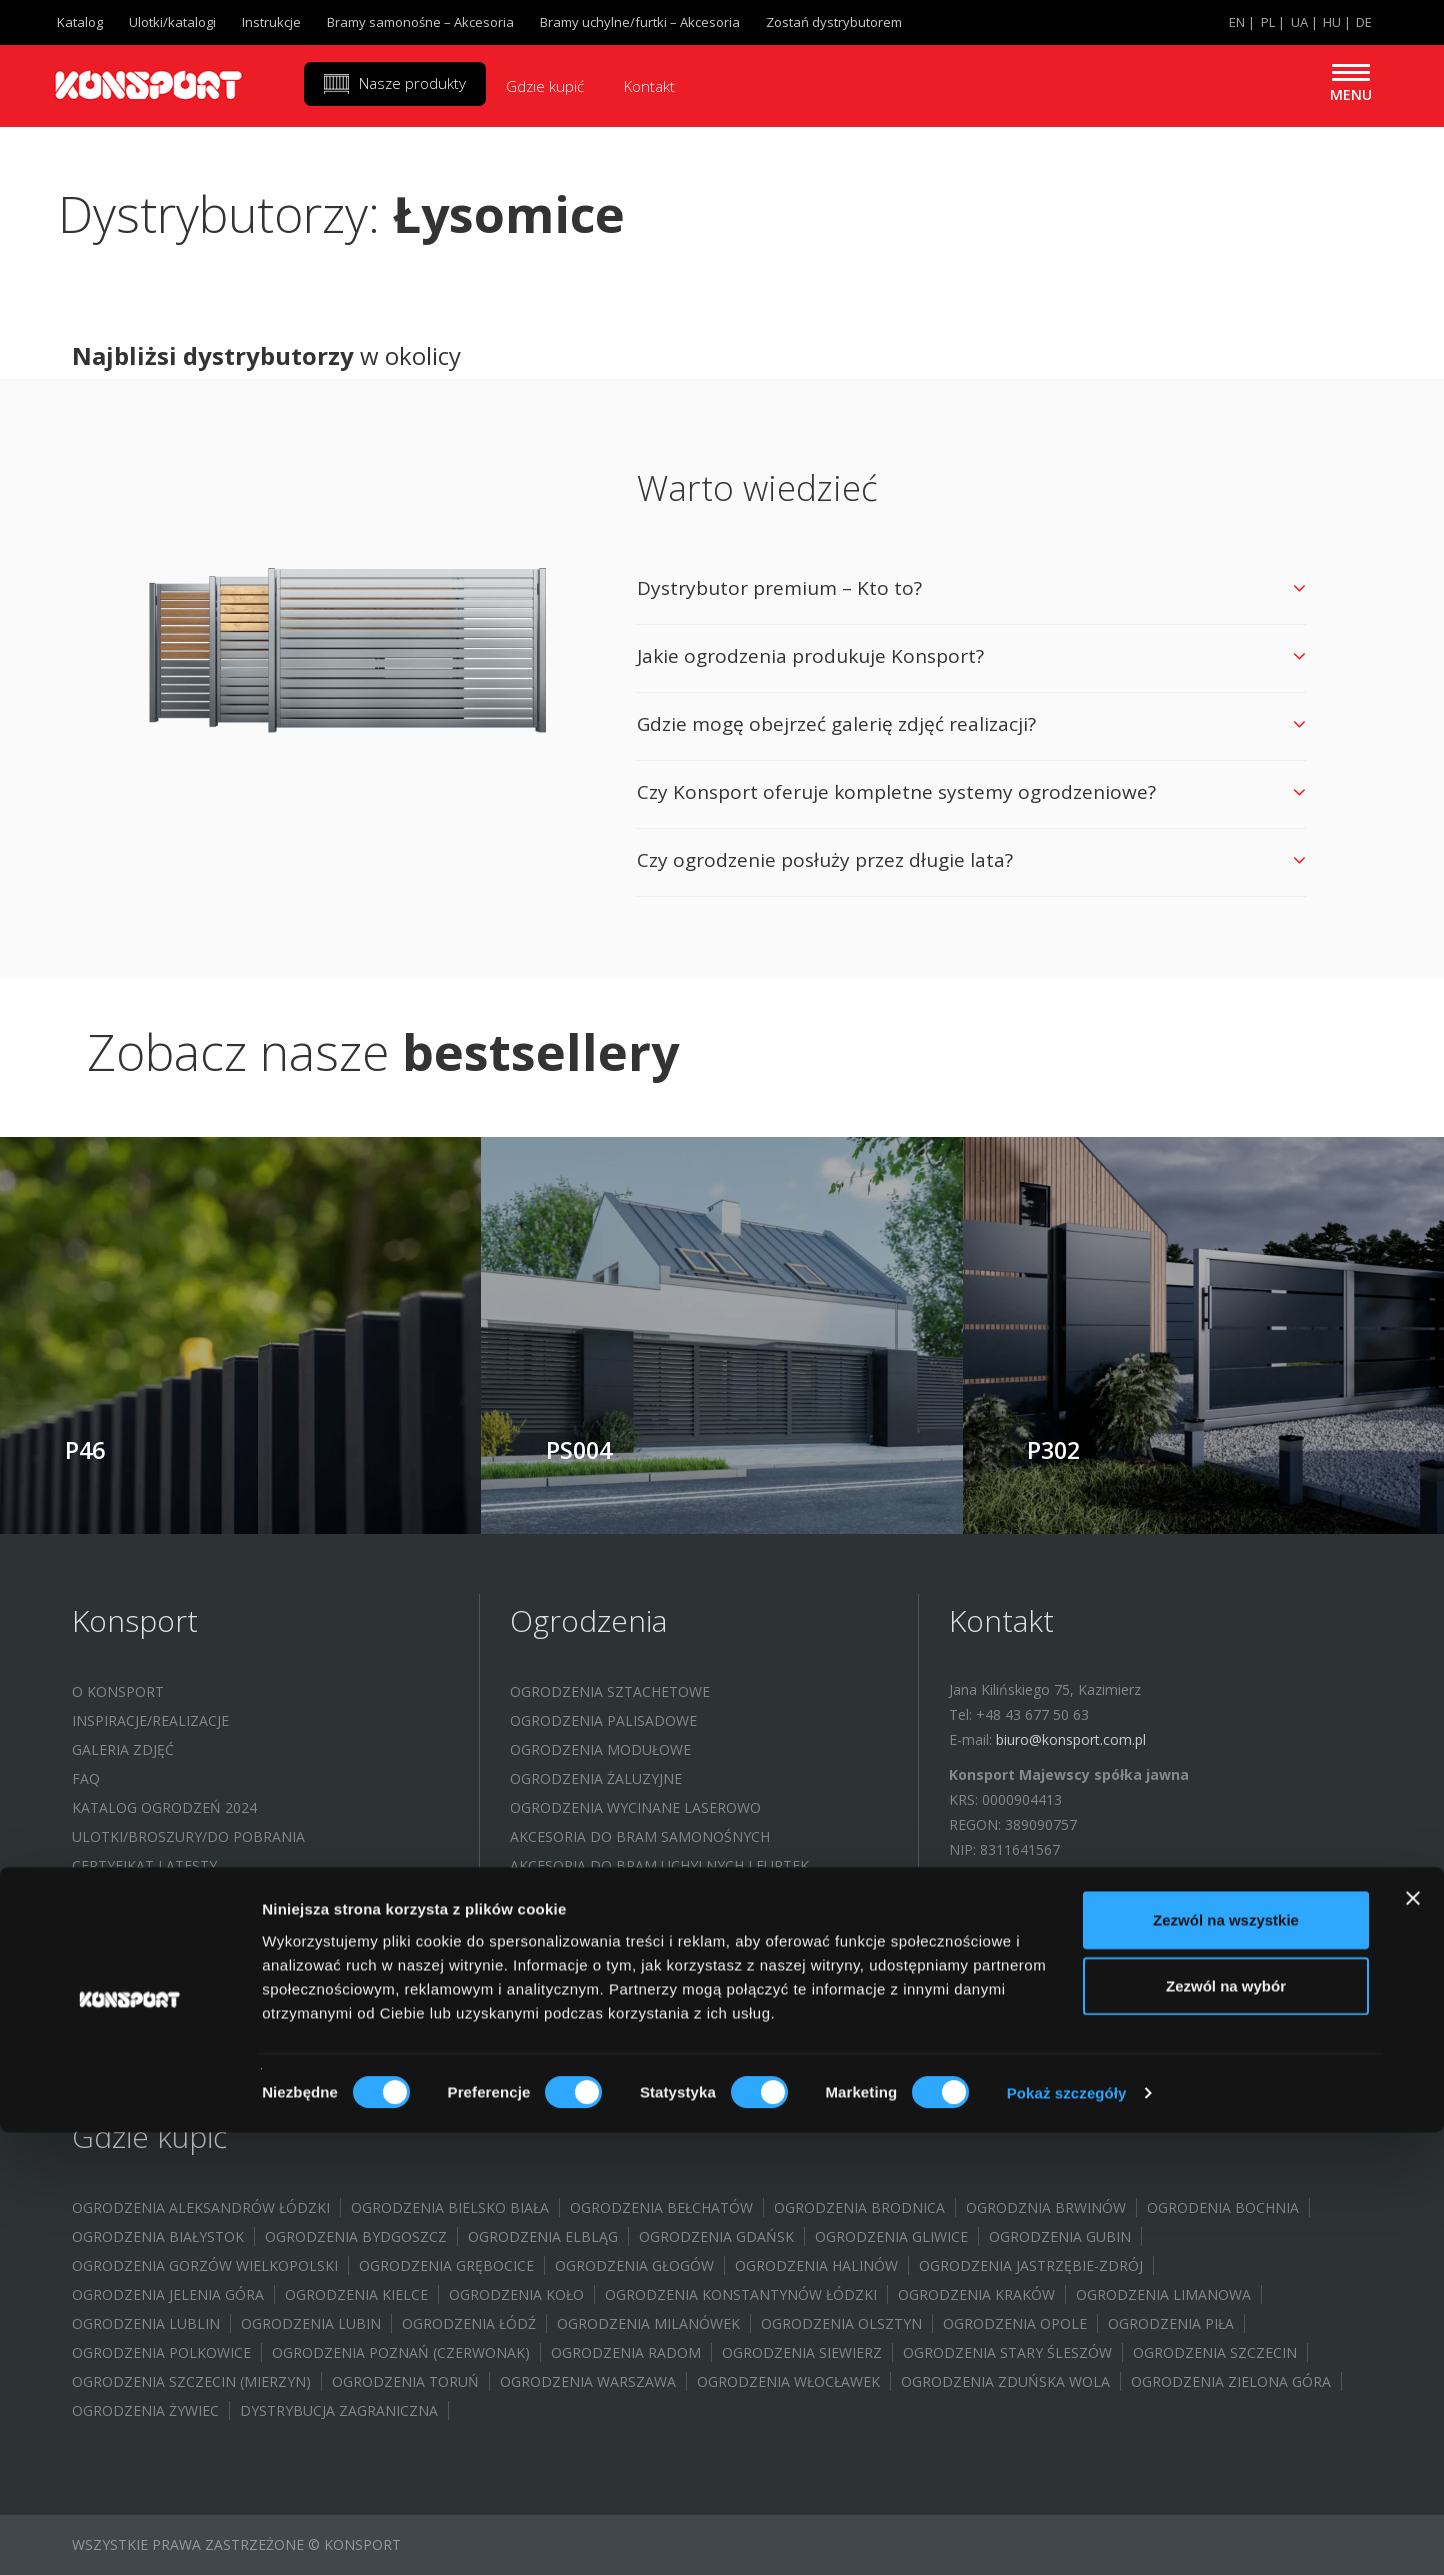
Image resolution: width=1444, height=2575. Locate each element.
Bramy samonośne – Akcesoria (420, 22)
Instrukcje (271, 22)
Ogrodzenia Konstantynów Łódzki (741, 2294)
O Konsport (118, 1691)
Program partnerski (151, 1894)
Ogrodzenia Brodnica (859, 2207)
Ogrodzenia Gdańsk (716, 2236)
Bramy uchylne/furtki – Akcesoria (640, 22)
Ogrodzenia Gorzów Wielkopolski (205, 2265)
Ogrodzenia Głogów (634, 2265)
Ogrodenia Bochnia (1223, 2207)
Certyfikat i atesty (144, 1865)
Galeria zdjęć (123, 1749)
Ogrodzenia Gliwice (891, 2236)
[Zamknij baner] (1413, 2341)
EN (1237, 22)
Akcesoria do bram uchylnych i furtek (659, 1865)
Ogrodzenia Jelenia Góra (168, 2294)
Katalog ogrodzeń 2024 (164, 1807)
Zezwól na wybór (1226, 2428)
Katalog (80, 22)
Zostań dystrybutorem (834, 22)
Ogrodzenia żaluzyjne (596, 1778)
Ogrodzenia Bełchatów (661, 2207)
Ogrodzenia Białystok (158, 2236)
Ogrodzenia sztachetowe (610, 1691)
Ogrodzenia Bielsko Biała (450, 2207)
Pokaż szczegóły (1067, 2535)
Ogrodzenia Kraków (976, 2294)
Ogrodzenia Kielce (356, 2294)
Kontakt (649, 86)
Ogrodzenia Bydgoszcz (356, 2236)
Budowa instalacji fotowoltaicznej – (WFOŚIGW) (258, 1952)
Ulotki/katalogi (172, 22)
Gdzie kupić (545, 86)
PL (1268, 22)
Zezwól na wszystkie (1226, 2362)
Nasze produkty (412, 83)
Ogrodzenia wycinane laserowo (635, 1807)
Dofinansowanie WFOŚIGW (172, 1923)
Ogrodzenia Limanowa (1163, 2294)
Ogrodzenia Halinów (816, 2265)
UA (1299, 22)
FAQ (86, 1778)
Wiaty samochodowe (590, 1894)
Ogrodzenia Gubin (1060, 2236)
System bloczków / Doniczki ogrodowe (663, 1923)
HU (1332, 22)
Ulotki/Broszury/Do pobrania (188, 1836)
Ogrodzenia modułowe (600, 1749)
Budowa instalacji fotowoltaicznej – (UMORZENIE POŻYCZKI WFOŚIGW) (264, 1994)
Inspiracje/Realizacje (150, 1720)
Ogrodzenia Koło (516, 2294)
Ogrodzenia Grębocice (446, 2265)
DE (1364, 22)
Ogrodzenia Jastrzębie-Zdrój (1031, 2265)
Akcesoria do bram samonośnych (640, 1836)
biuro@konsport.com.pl (1071, 1739)
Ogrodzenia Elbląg (543, 2236)
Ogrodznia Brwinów (1046, 2207)
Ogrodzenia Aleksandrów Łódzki (201, 2207)
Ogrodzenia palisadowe (603, 1720)
